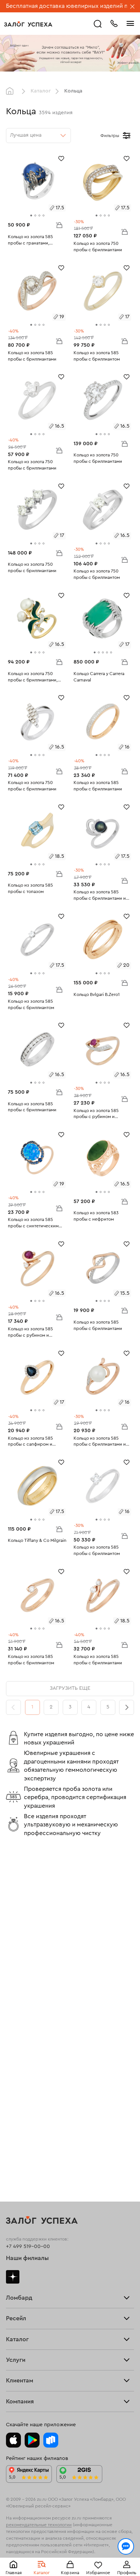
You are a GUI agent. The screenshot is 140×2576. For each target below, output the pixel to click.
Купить (14, 2043)
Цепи (12, 2140)
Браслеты (18, 2136)
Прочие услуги (25, 2053)
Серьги (15, 2130)
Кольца (15, 2125)
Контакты (17, 2379)
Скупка (15, 1985)
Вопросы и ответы (29, 2291)
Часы (12, 2155)
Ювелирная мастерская (35, 2243)
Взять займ (19, 1970)
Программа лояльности (35, 2286)
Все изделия (21, 2120)
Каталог (41, 91)
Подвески (18, 2145)
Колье (13, 2151)
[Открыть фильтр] (126, 135)
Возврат (16, 2281)
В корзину (59, 224)
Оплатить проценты (30, 2271)
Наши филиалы (27, 1919)
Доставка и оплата (29, 2276)
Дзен (12, 1937)
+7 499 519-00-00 (28, 1906)
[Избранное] (61, 158)
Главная (11, 91)
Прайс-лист (20, 1975)
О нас (13, 2058)
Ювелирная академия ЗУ (36, 2368)
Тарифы (15, 1979)
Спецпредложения (29, 2296)
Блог (12, 2363)
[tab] (31, 215)
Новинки (17, 2161)
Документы (20, 2373)
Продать (16, 2038)
